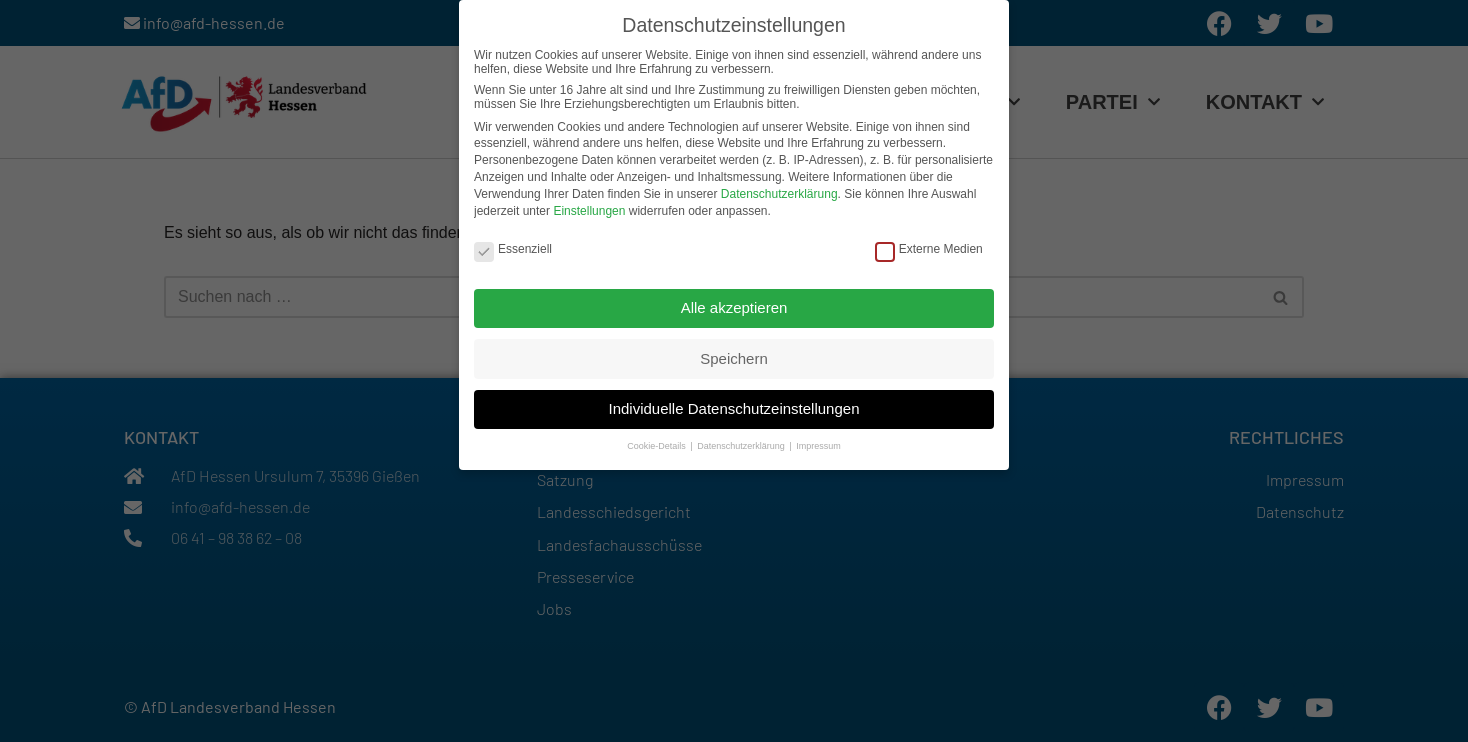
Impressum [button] (818, 443)
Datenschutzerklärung (779, 190)
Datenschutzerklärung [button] (742, 443)
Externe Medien (929, 245)
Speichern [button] (734, 354)
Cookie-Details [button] (657, 443)
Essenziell (513, 245)
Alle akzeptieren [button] (734, 303)
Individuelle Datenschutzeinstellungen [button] (733, 405)
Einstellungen (589, 207)
